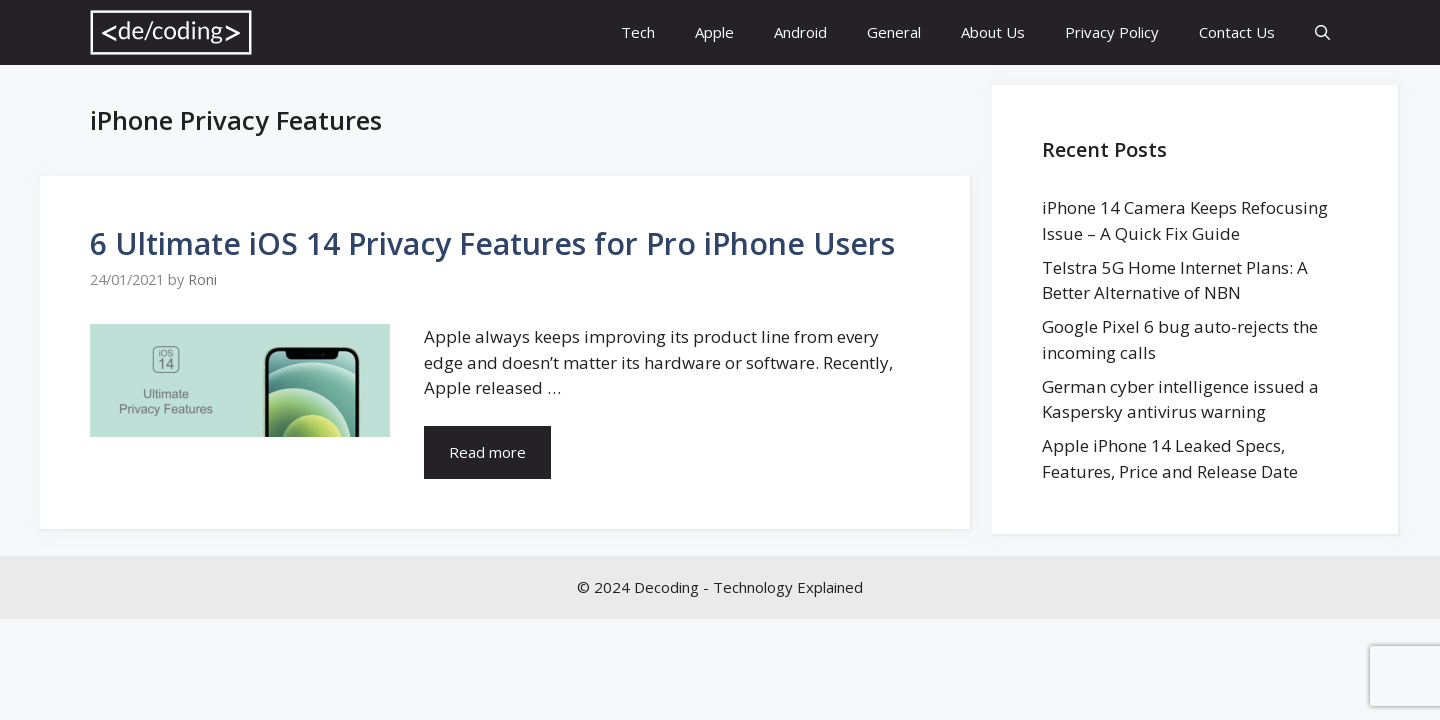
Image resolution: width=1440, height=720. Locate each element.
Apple (714, 32)
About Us (993, 32)
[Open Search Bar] (1322, 32)
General (894, 32)
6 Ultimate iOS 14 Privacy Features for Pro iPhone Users (492, 243)
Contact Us (1237, 32)
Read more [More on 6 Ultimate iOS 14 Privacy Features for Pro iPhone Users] (487, 452)
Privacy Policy (1112, 32)
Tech (638, 32)
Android (800, 32)
